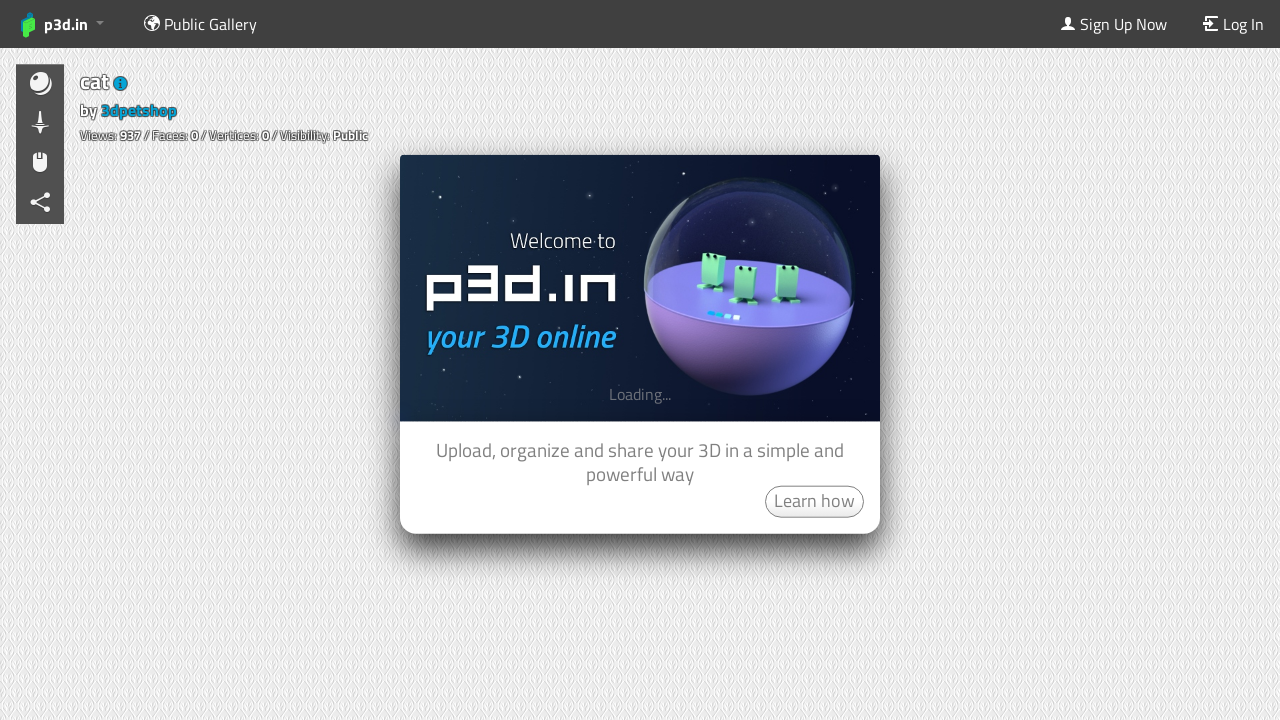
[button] (120, 84)
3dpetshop (139, 110)
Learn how (814, 499)
